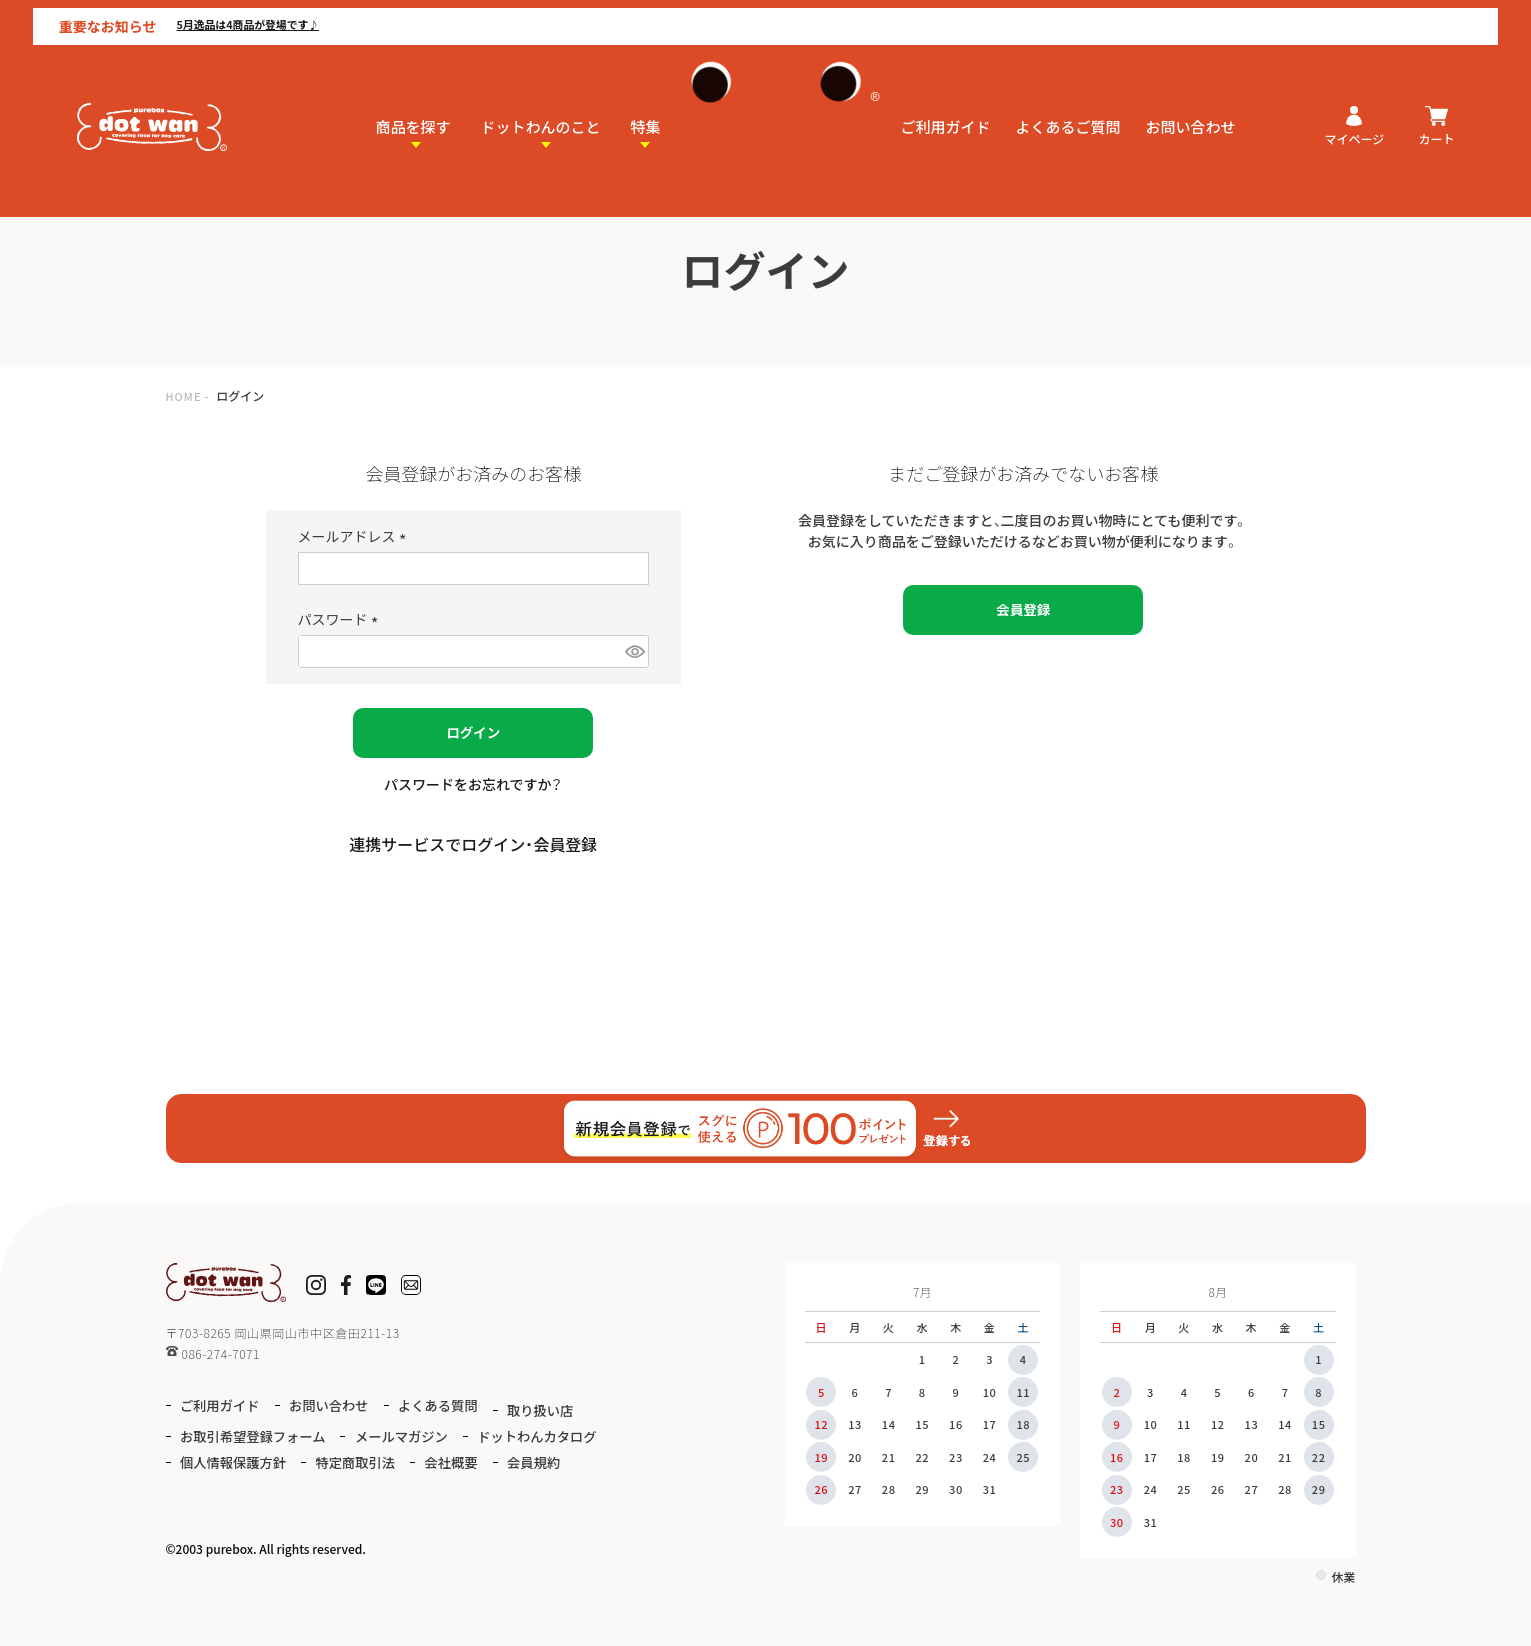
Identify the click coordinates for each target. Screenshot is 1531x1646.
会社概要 (211, 1487)
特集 (646, 106)
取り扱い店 (218, 1432)
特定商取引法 (541, 1460)
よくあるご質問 (1068, 106)
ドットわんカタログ (248, 1460)
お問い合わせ (1191, 106)
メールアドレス (355, 536)
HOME (186, 395)
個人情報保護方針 (406, 1460)
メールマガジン (532, 1432)
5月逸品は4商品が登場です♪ (247, 16)
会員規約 (301, 1487)
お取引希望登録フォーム (368, 1432)
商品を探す (413, 106)
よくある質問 (466, 1405)
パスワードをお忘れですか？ (473, 784)
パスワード (341, 619)
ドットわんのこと (541, 106)
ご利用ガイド (946, 106)
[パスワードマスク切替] (634, 651)
